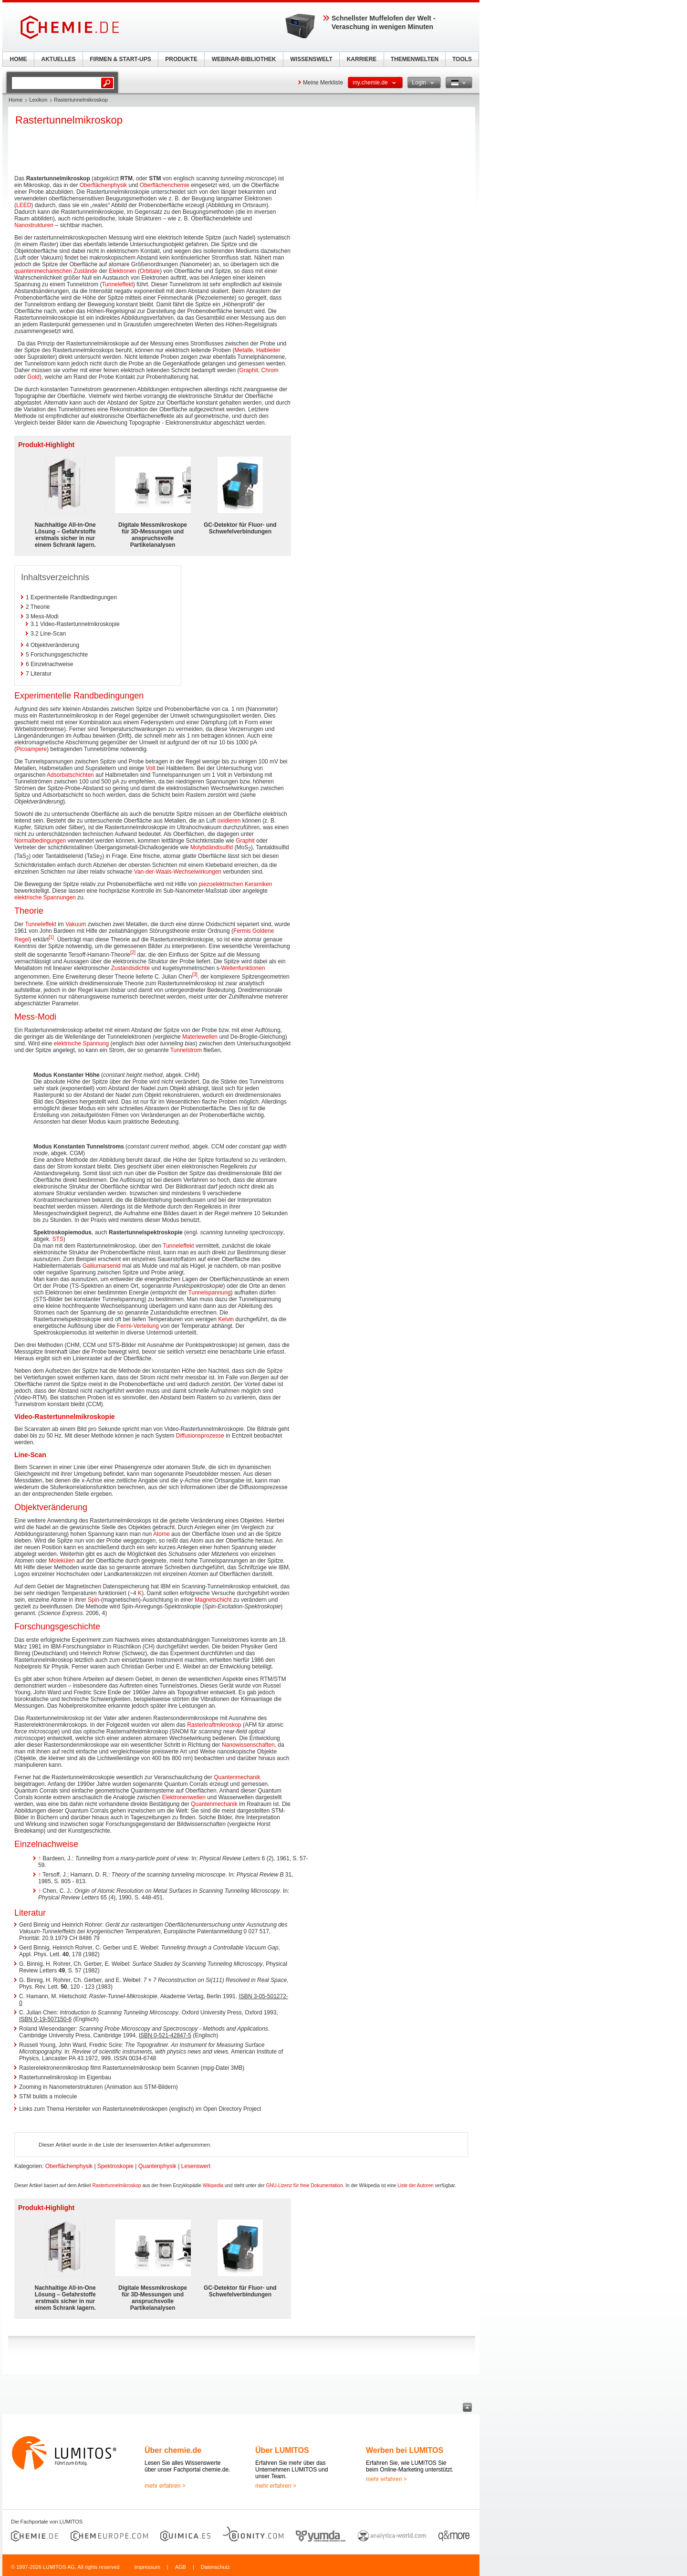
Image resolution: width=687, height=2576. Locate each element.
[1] (51, 937)
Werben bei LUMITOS (404, 2450)
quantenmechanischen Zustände (55, 271)
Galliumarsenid (102, 1265)
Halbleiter (268, 350)
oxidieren (229, 820)
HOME (18, 59)
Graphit (248, 370)
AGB (180, 2567)
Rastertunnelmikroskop (116, 2185)
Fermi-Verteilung (138, 1326)
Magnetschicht (213, 1599)
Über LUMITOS (282, 2450)
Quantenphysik (157, 2166)
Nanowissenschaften (248, 1745)
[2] (132, 952)
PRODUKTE (181, 59)
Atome (161, 1534)
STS (57, 1239)
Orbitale (150, 271)
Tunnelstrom (186, 1050)
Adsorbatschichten (70, 775)
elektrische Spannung (81, 1043)
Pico (21, 749)
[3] (195, 974)
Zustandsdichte (130, 968)
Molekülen (62, 1560)
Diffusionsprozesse (200, 1435)
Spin (93, 1599)
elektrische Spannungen (45, 897)
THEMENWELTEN (414, 59)
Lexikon (38, 100)
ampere (37, 749)
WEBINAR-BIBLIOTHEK (244, 59)
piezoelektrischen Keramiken (235, 884)
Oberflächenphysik (103, 185)
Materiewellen (200, 1036)
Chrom (270, 370)
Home (15, 100)
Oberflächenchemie (164, 185)
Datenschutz (215, 2567)
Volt (151, 768)
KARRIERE (362, 59)
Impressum (147, 2567)
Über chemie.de (173, 2450)
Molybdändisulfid (211, 847)
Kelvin (226, 1319)
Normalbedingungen (40, 840)
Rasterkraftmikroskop (214, 1724)
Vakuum (75, 924)
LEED (23, 205)
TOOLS (462, 59)
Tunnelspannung (209, 1292)
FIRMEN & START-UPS (120, 59)
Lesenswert (195, 2166)
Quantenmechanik (237, 1777)
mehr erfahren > (165, 2485)
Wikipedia (213, 2185)
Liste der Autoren (415, 2185)
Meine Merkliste (323, 82)
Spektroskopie (115, 2166)
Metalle (244, 350)
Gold (33, 377)
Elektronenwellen (184, 1797)
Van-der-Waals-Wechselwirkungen (177, 871)
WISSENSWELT (311, 59)
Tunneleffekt (117, 284)
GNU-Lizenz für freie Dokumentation (304, 2185)
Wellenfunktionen (243, 968)
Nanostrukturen (33, 225)
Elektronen (122, 271)
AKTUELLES (59, 59)
